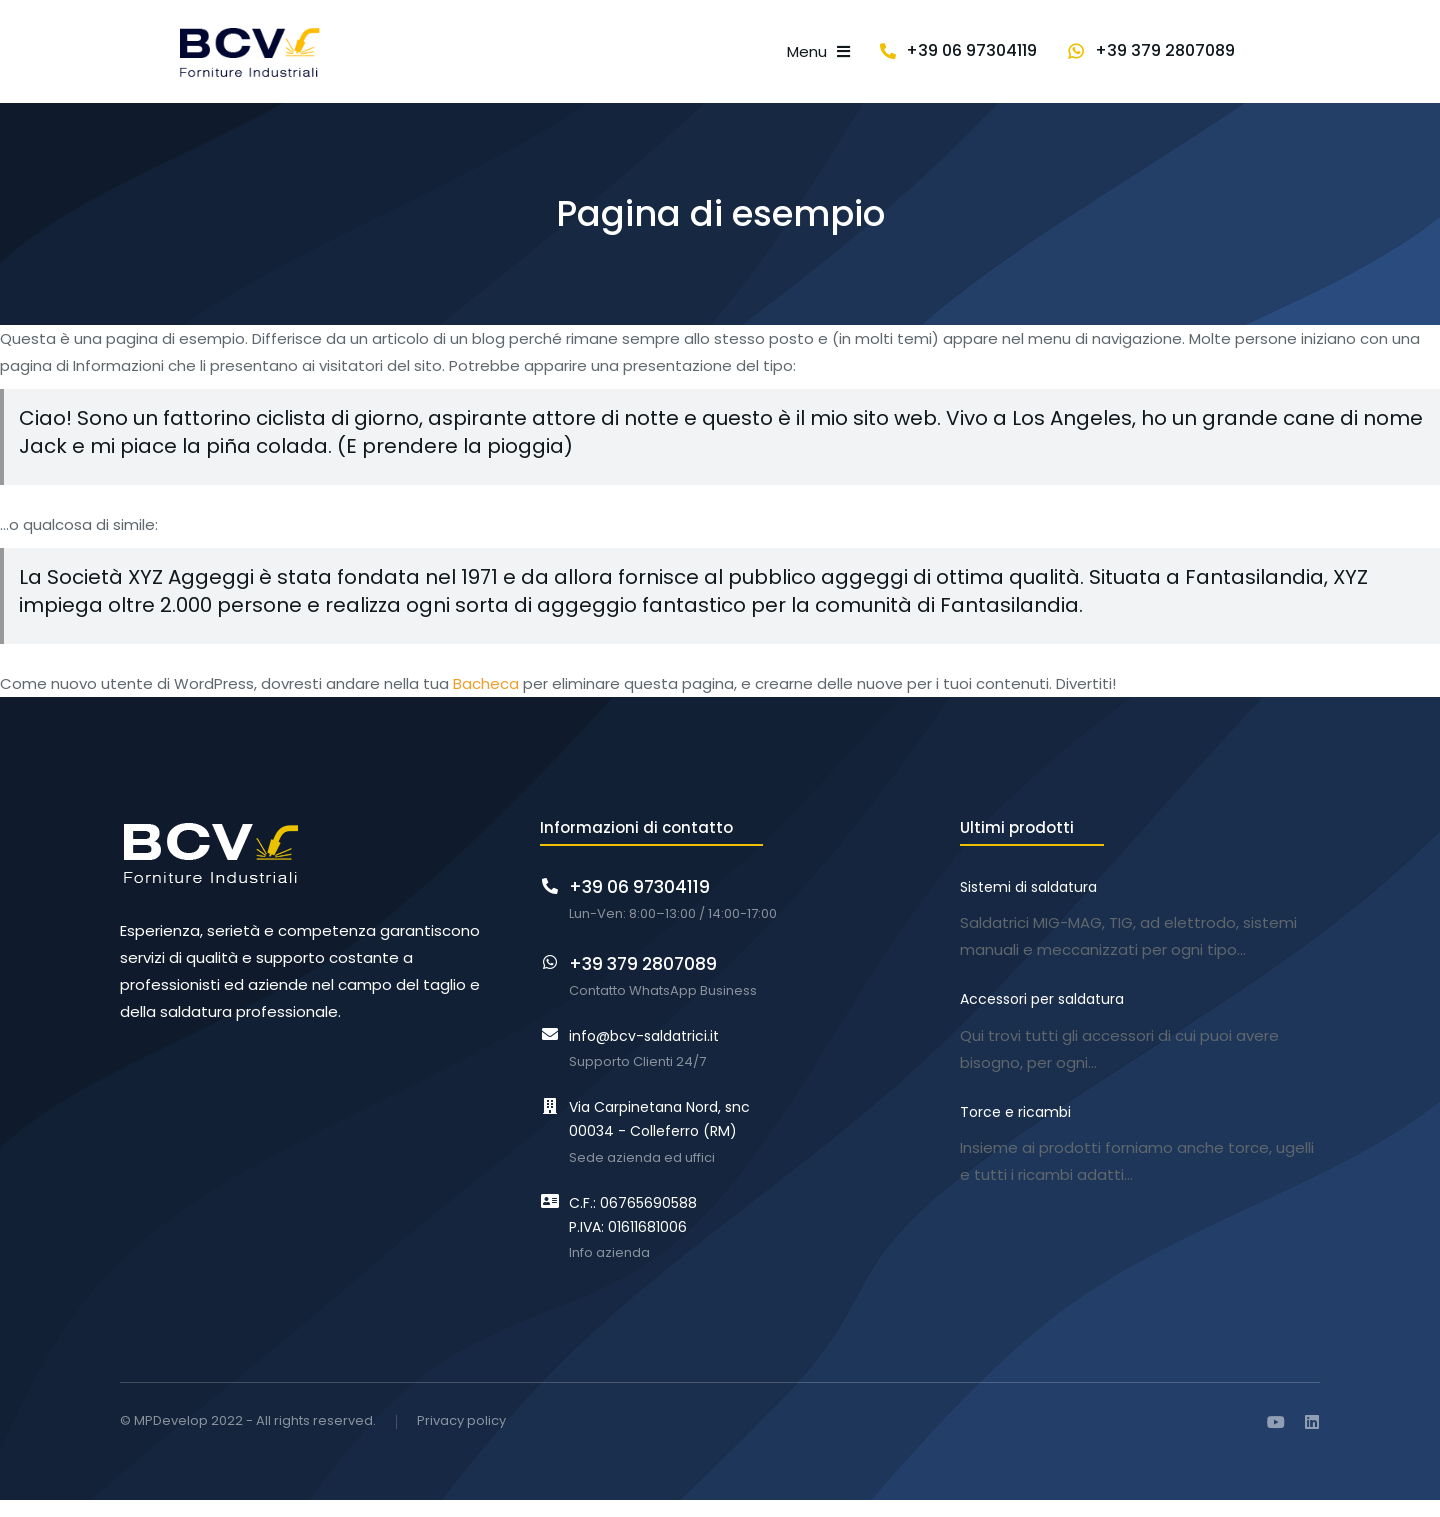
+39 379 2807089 (1250, 59)
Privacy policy (461, 1439)
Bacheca (486, 701)
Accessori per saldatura (1042, 1013)
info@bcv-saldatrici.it (644, 1053)
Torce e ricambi (1015, 1122)
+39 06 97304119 (1056, 59)
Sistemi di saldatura (1028, 905)
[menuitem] (532, 60)
